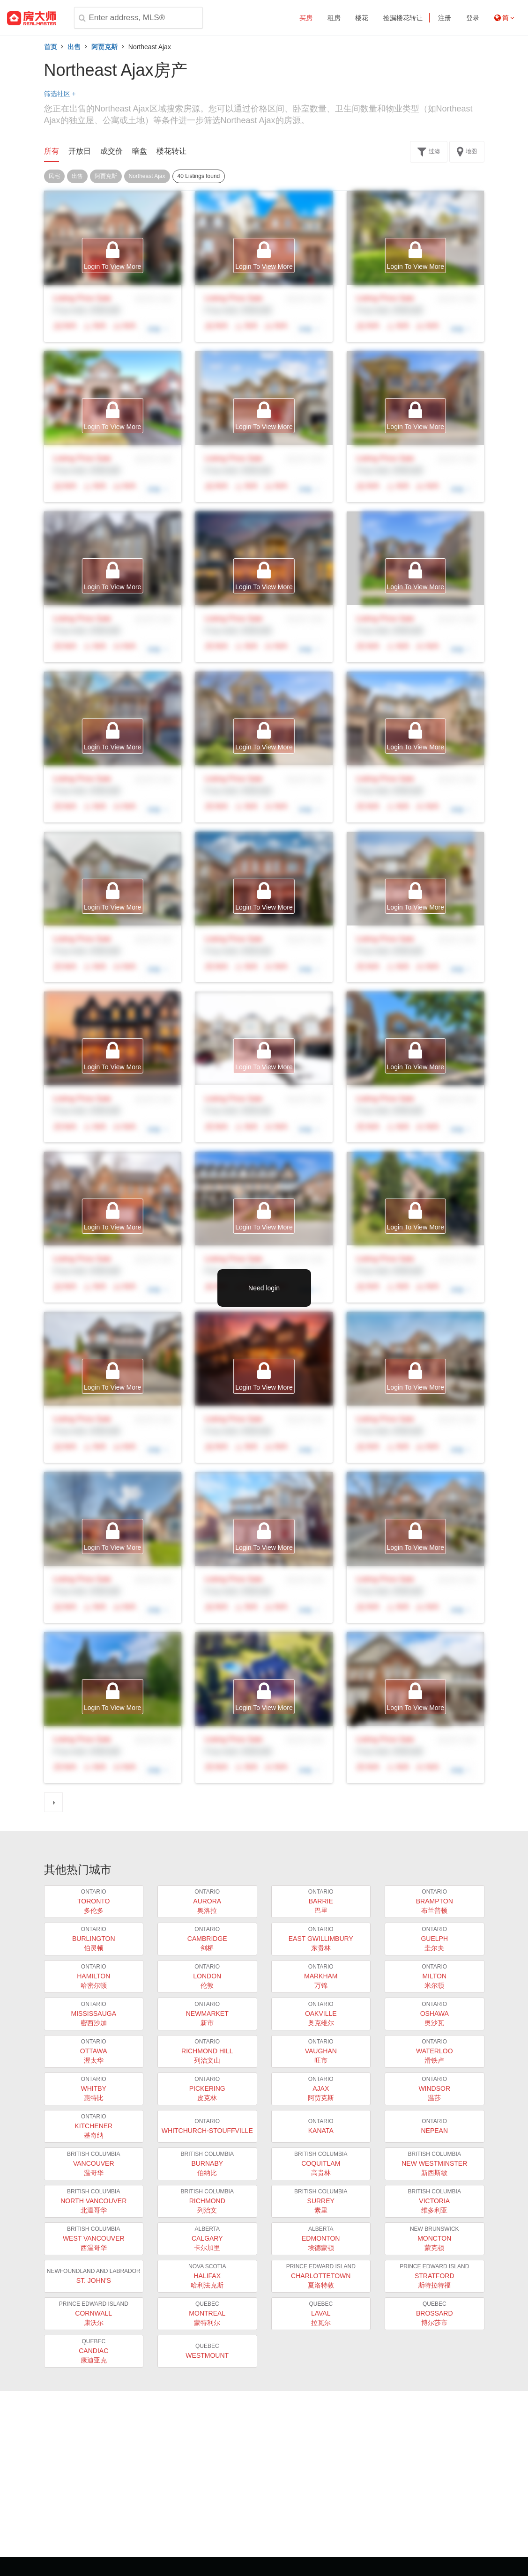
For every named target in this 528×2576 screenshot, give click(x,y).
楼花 (361, 18)
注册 (444, 18)
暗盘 (139, 151)
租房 (334, 18)
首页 (50, 47)
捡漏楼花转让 (403, 18)
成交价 (111, 151)
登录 (472, 18)
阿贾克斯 (104, 47)
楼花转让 (171, 151)
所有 (51, 151)
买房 (305, 18)
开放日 (79, 151)
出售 (74, 47)
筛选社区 (60, 93)
